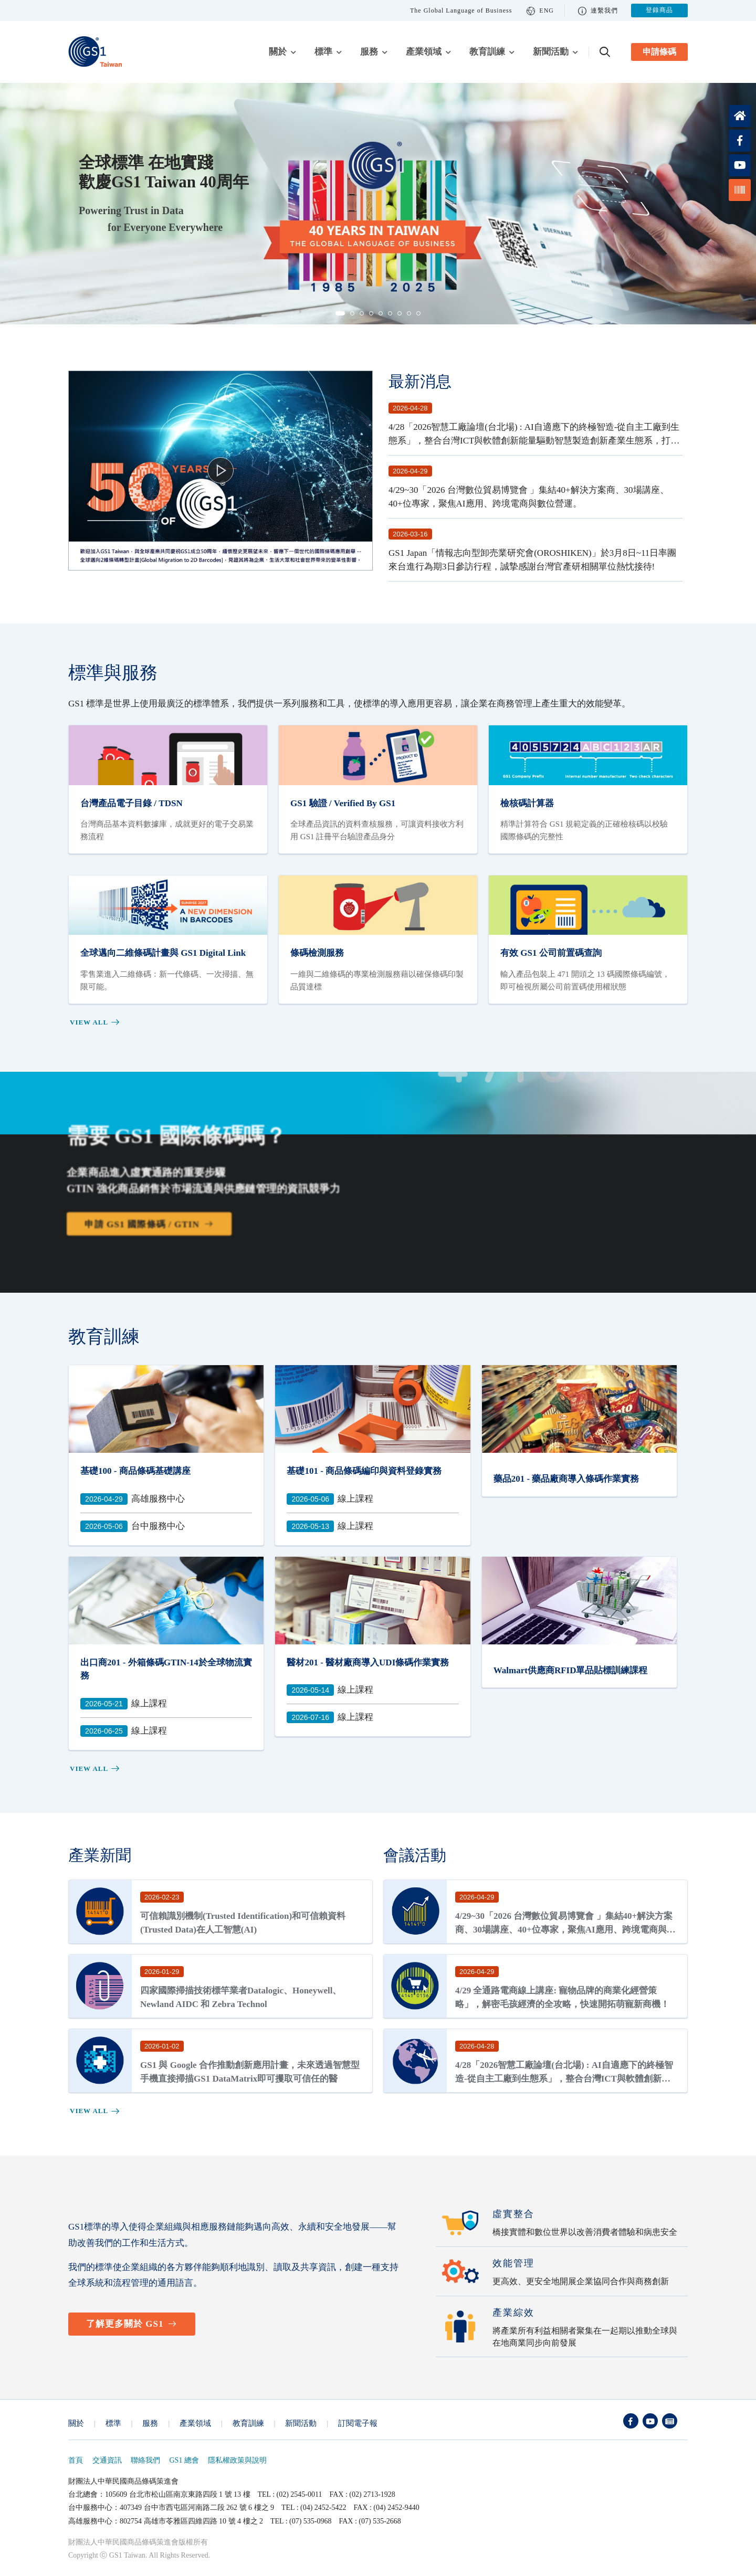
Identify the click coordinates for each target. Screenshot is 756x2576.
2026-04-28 (410, 408)
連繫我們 (598, 10)
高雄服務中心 (132, 1499)
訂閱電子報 (357, 2423)
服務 (369, 52)
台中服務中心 (132, 1526)
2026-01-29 (162, 1972)
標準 (323, 52)
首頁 (75, 2460)
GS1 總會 (184, 2460)
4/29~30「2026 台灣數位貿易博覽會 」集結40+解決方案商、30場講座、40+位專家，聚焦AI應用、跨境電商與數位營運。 (565, 1929)
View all (95, 1022)
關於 (278, 52)
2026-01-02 (162, 2046)
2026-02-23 (162, 1897)
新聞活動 (551, 52)
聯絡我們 (145, 2460)
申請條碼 (659, 51)
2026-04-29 (410, 471)
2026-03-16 (410, 534)
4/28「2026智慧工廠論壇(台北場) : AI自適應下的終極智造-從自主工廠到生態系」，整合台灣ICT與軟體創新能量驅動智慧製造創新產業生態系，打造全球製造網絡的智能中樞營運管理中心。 (533, 440)
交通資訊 (107, 2460)
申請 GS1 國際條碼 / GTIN (135, 1227)
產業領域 (424, 52)
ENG (540, 10)
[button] (340, 313)
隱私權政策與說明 (237, 2460)
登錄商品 (659, 10)
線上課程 (330, 1499)
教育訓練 (487, 52)
